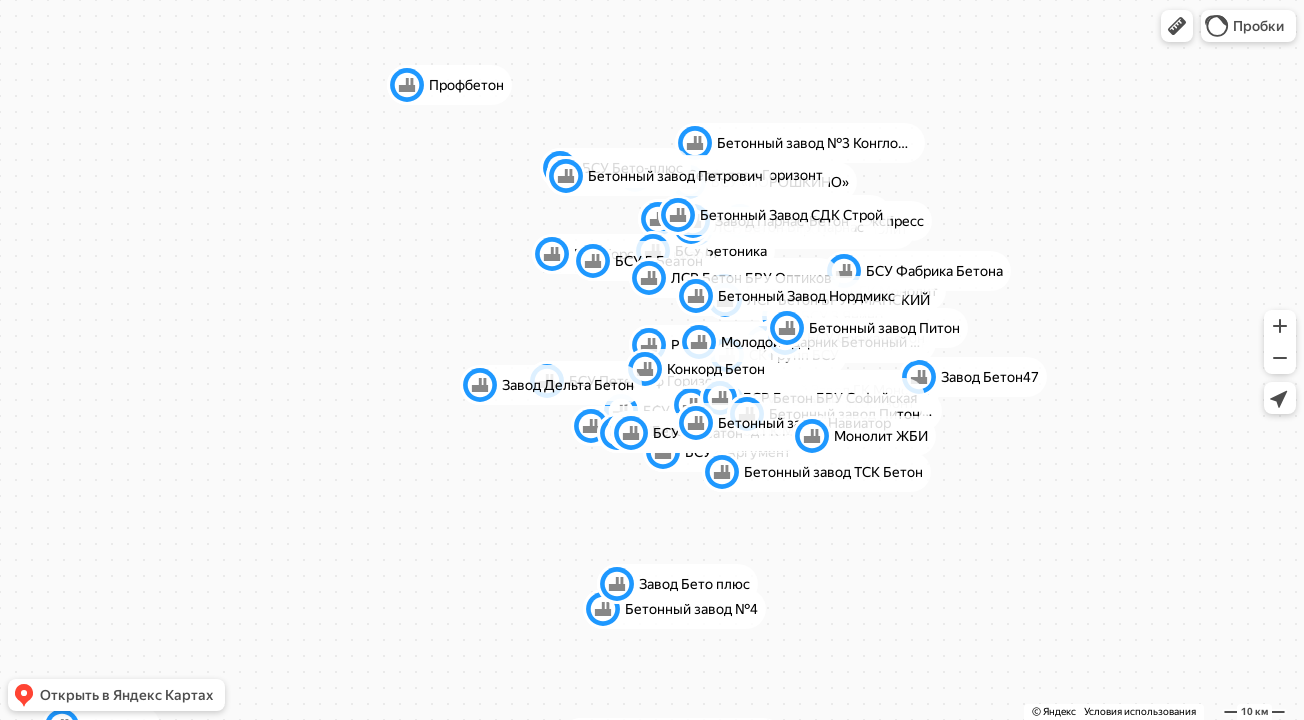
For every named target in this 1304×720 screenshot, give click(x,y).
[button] (1177, 26)
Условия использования (1140, 711)
